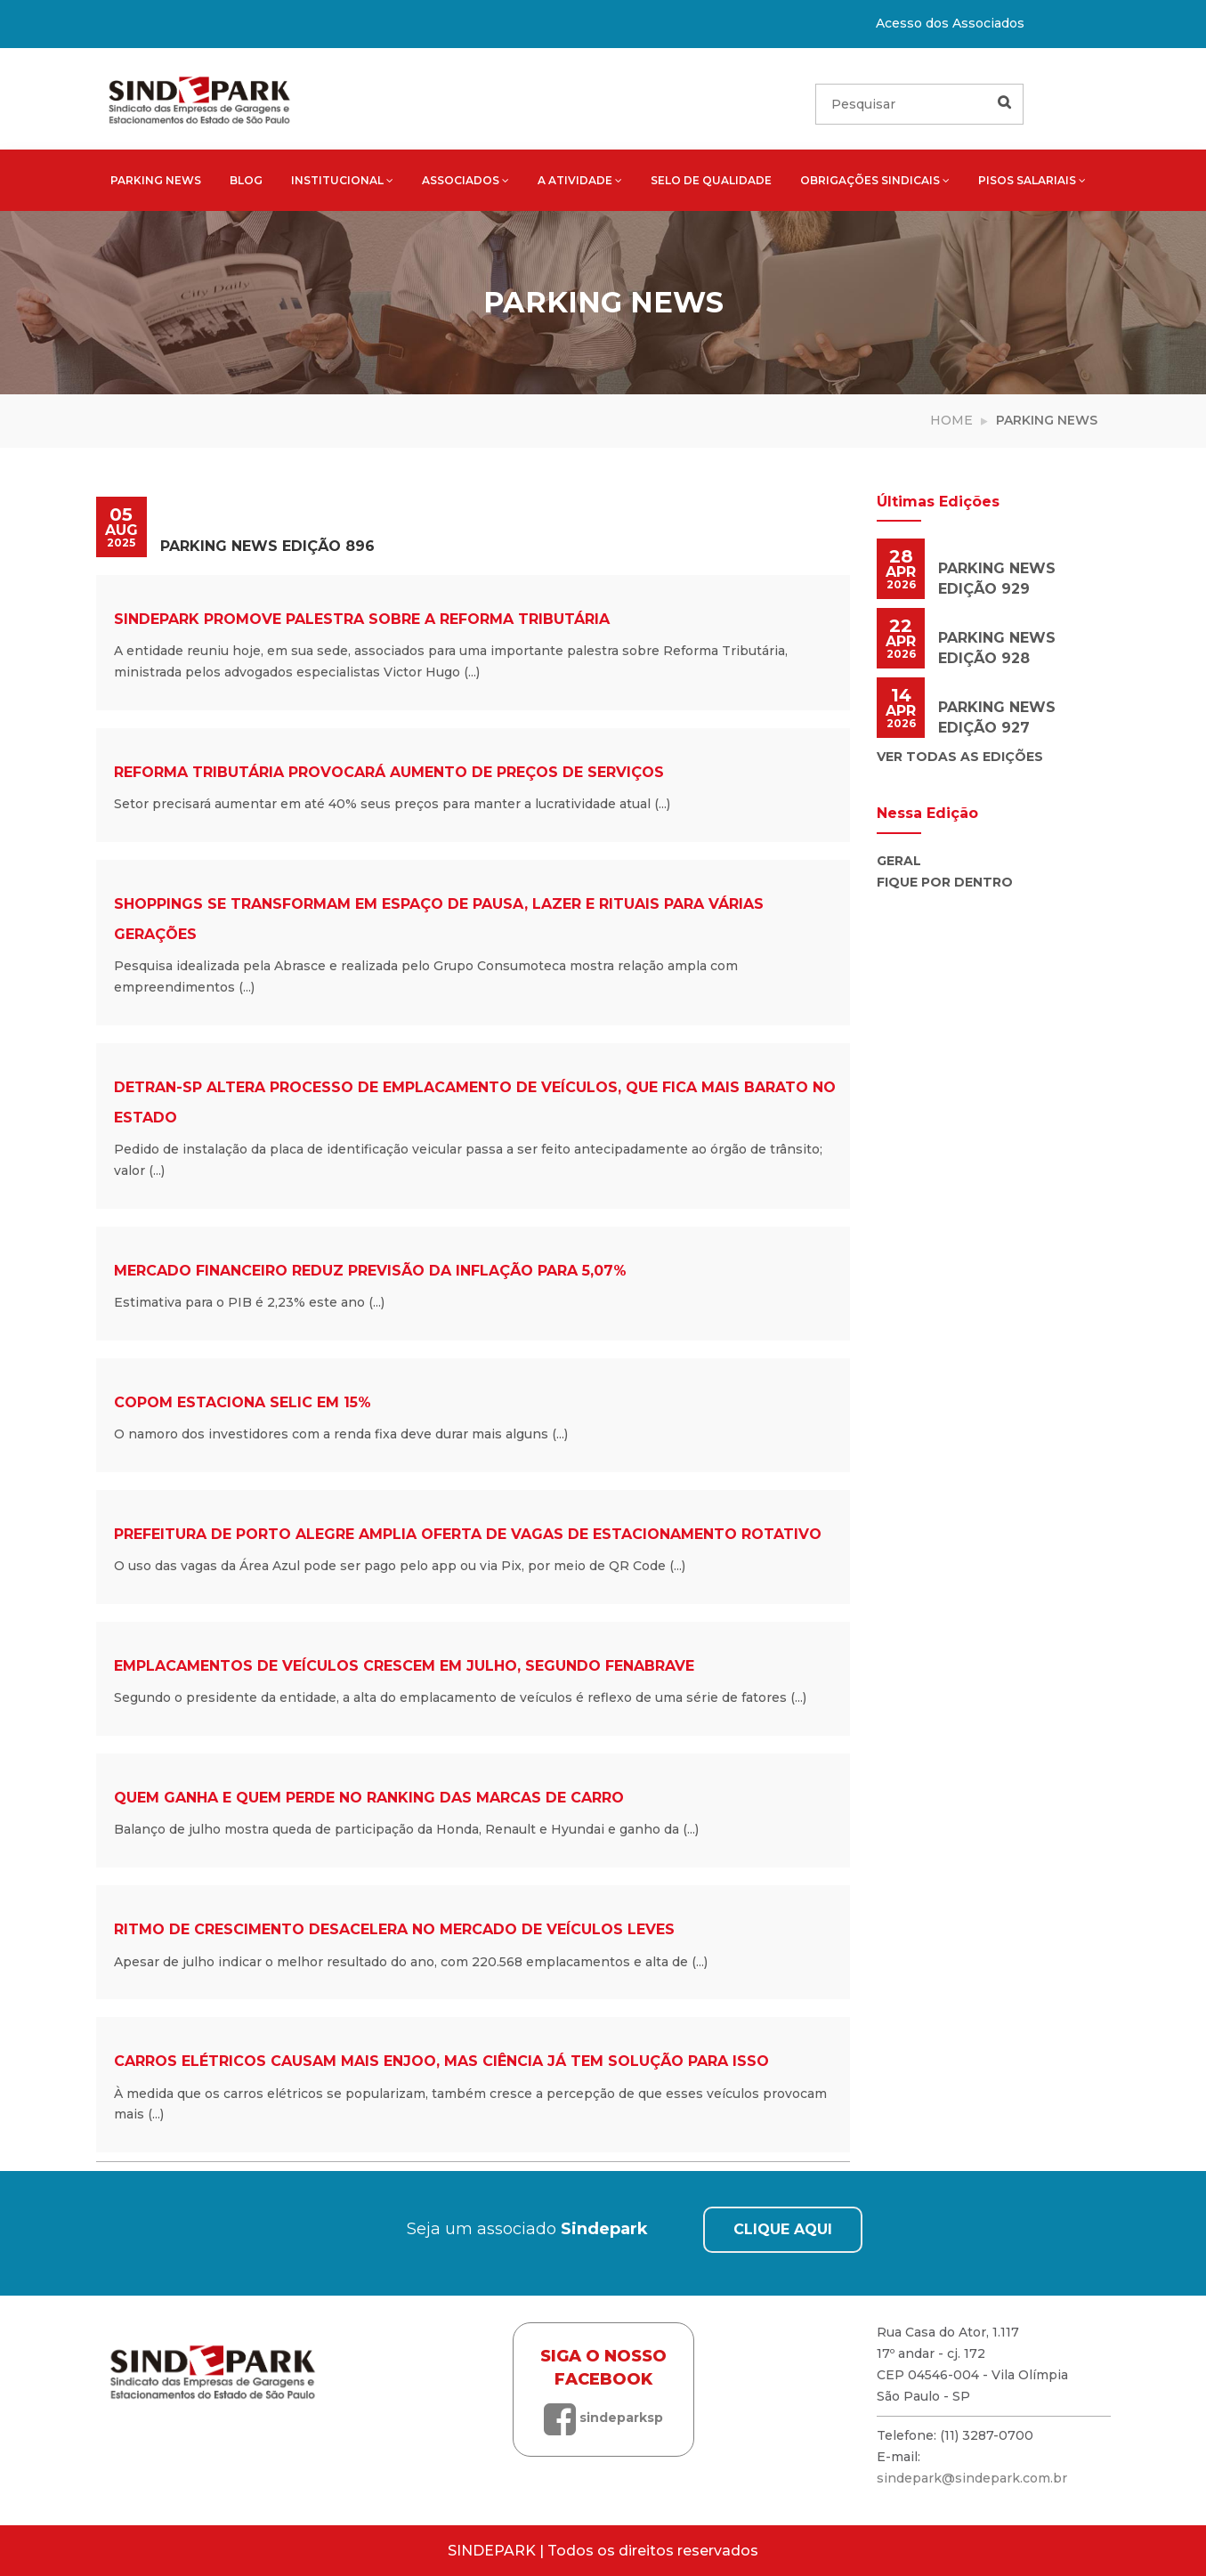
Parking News (155, 180)
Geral (899, 861)
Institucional (342, 180)
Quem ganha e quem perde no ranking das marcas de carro (369, 1797)
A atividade (580, 180)
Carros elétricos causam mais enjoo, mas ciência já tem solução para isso (441, 2061)
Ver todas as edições (960, 757)
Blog (246, 180)
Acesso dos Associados (950, 23)
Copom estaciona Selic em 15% (242, 1402)
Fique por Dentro (945, 882)
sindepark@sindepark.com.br (972, 2478)
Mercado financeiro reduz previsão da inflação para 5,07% (370, 1270)
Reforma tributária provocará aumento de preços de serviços (389, 772)
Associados (465, 180)
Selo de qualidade (711, 180)
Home (951, 420)
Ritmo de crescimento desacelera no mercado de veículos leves (394, 1929)
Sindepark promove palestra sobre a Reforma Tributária (362, 619)
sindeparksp (603, 2418)
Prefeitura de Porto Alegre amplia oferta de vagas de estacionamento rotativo (468, 1534)
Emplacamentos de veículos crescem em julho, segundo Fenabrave (404, 1665)
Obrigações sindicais (875, 180)
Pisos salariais (1032, 180)
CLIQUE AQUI (782, 2229)
